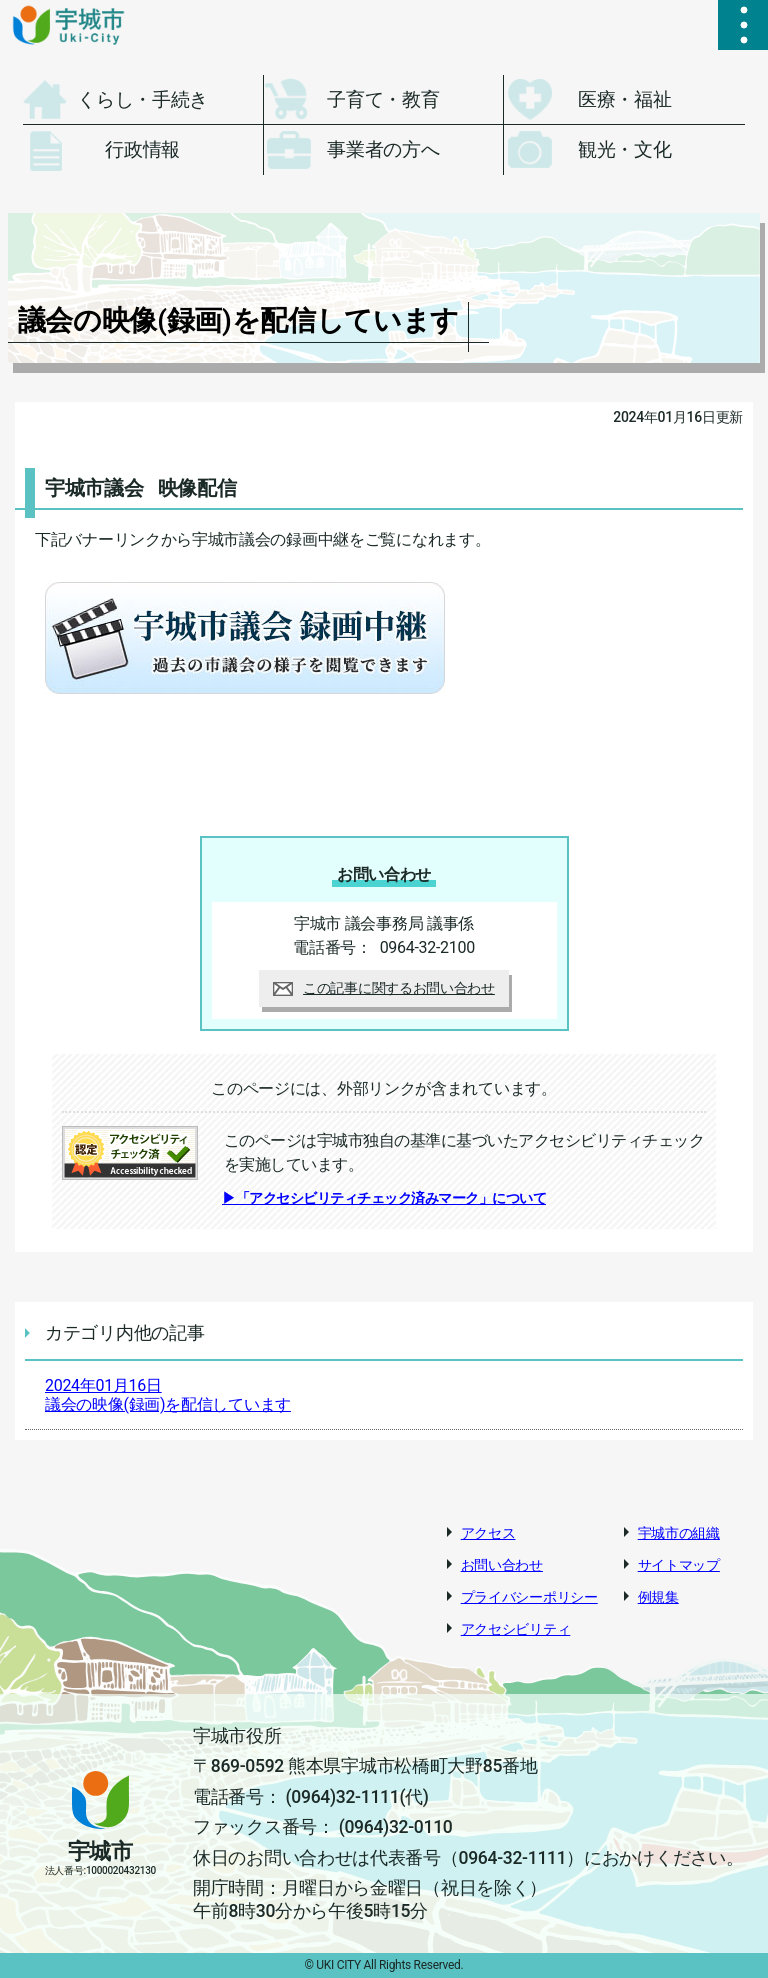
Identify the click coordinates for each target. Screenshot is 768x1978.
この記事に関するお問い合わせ (384, 988)
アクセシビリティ (516, 1629)
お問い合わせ (502, 1565)
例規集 (658, 1597)
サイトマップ (679, 1565)
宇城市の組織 (679, 1533)
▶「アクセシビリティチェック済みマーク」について (384, 1198)
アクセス (488, 1533)
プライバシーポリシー (529, 1597)
